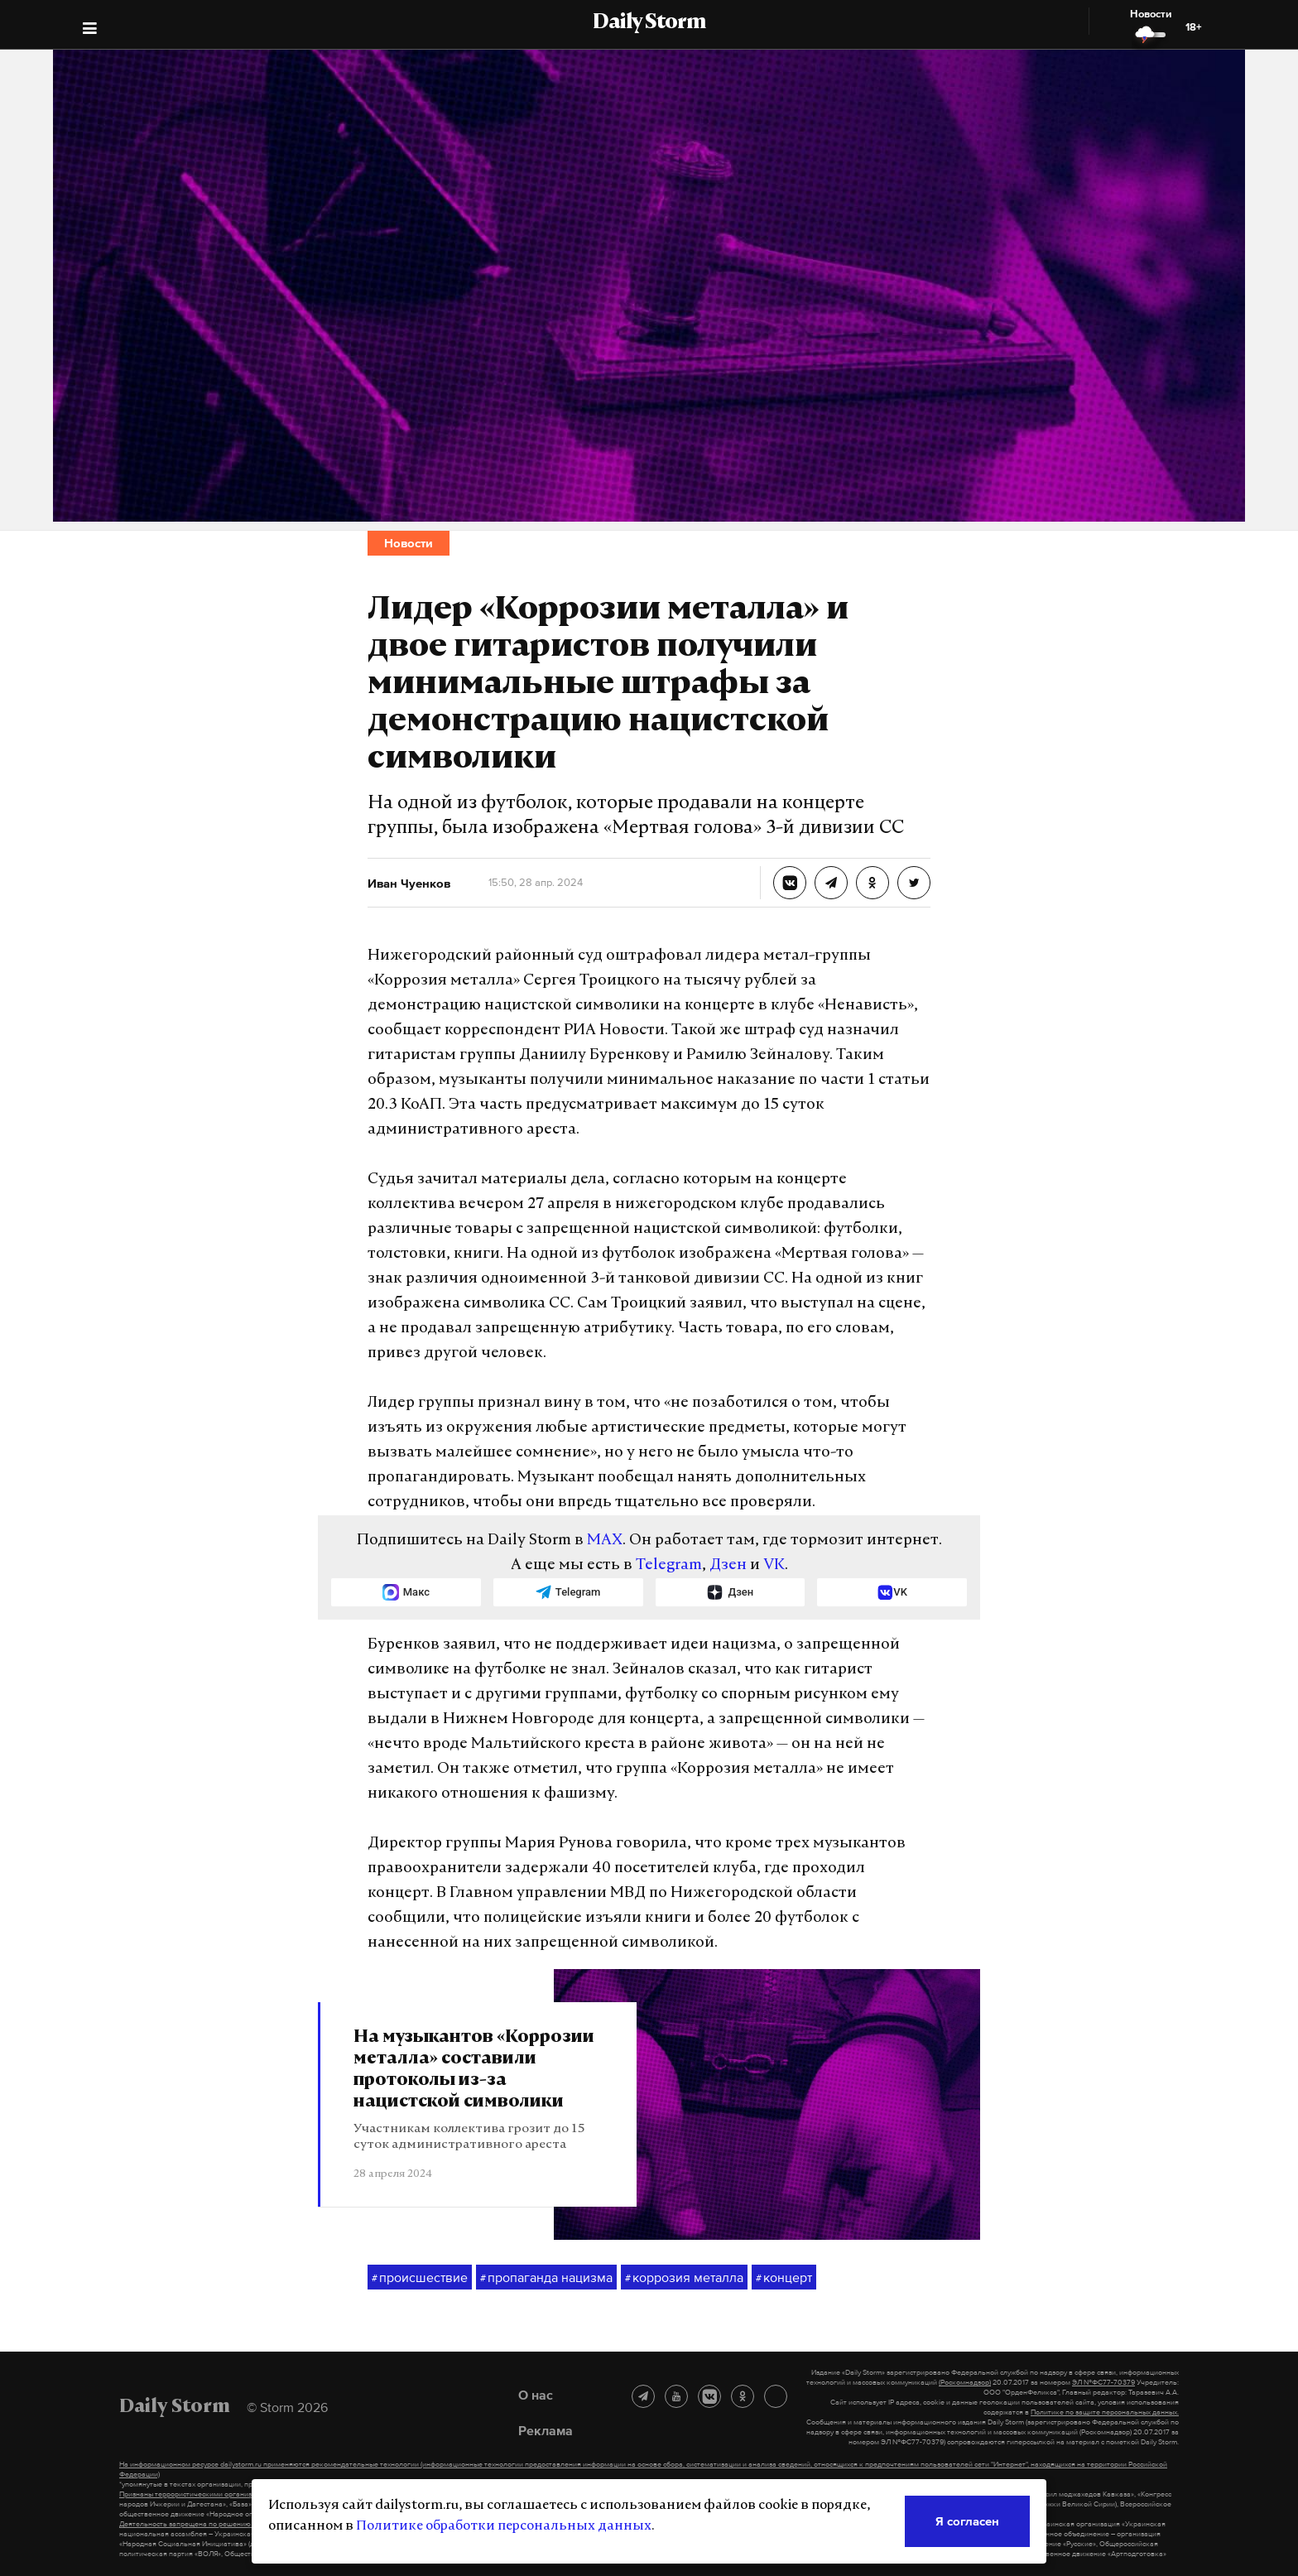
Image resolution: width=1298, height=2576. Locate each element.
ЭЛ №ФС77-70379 (1103, 2382)
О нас (535, 2394)
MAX (605, 1540)
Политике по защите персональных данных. (1105, 2412)
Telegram (669, 1565)
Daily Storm (649, 23)
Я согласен (967, 2521)
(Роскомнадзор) (965, 2382)
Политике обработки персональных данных (503, 2526)
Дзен (728, 1565)
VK (774, 1565)
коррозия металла (684, 2278)
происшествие (420, 2278)
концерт (784, 2278)
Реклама (545, 2430)
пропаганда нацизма (546, 2278)
